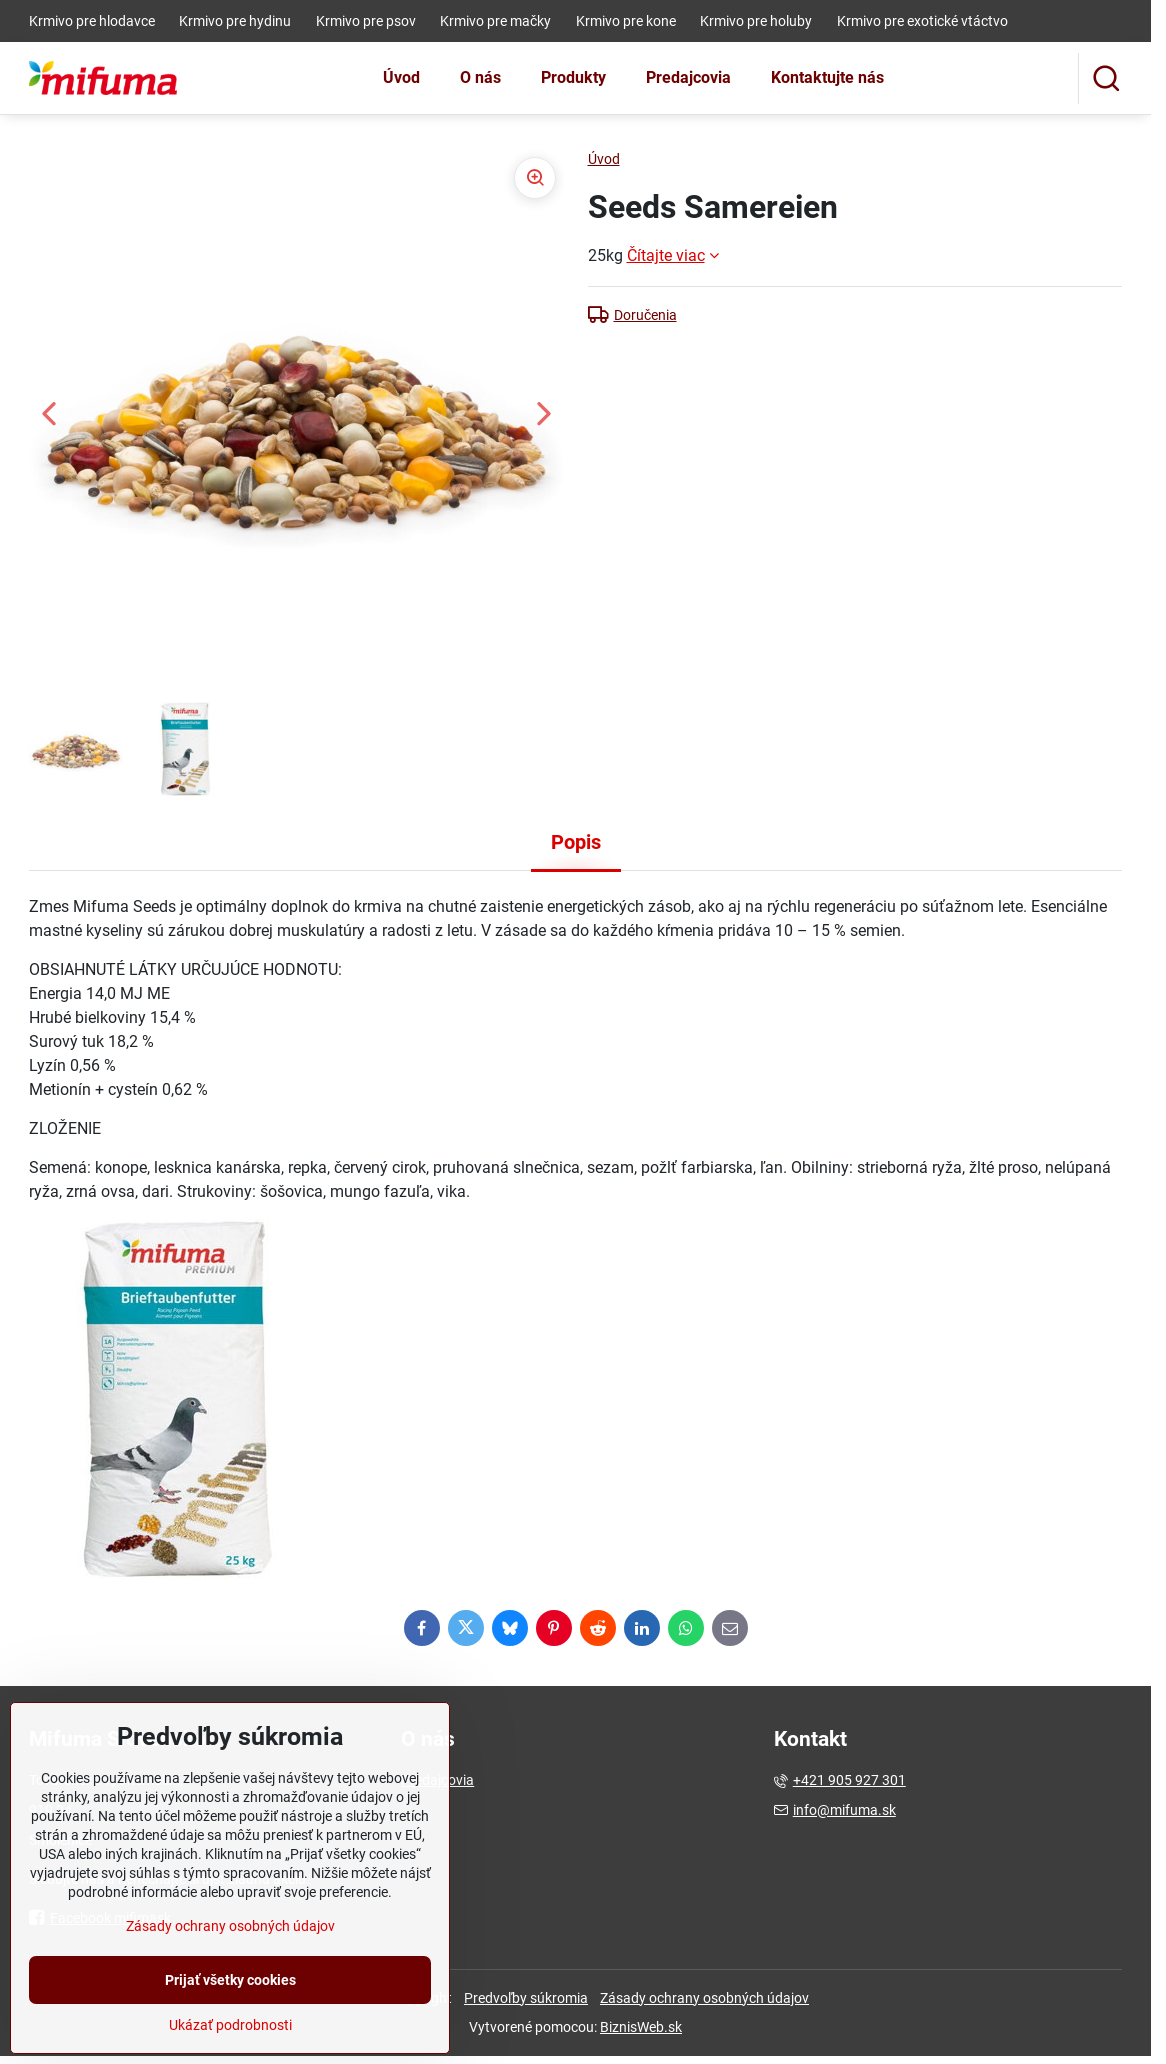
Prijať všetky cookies (230, 2022)
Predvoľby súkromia (526, 1998)
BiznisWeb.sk (641, 2027)
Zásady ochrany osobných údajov (704, 1998)
